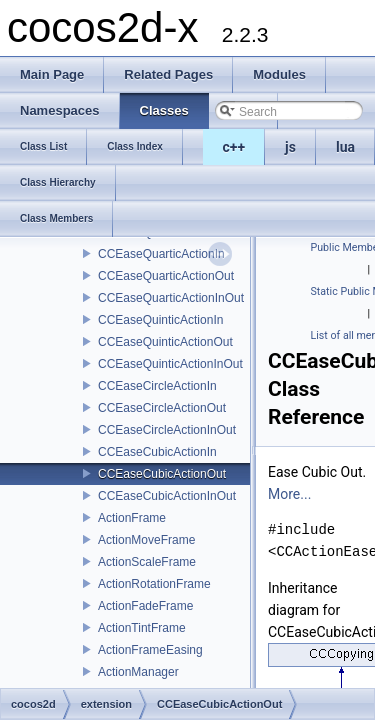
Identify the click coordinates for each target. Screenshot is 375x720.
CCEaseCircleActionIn (157, 386)
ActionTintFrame (142, 628)
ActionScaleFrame (147, 562)
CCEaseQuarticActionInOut (171, 298)
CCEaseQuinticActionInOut (170, 364)
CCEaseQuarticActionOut (166, 276)
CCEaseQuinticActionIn (160, 320)
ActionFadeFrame (145, 606)
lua (345, 147)
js (290, 147)
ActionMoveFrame (146, 540)
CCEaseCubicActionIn (157, 452)
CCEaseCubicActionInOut (167, 496)
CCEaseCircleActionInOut (167, 430)
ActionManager (138, 672)
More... (289, 494)
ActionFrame (132, 518)
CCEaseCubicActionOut (162, 474)
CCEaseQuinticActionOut (165, 342)
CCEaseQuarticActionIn (161, 254)
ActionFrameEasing (150, 650)
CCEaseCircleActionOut (162, 408)
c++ (234, 147)
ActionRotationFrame (154, 584)
